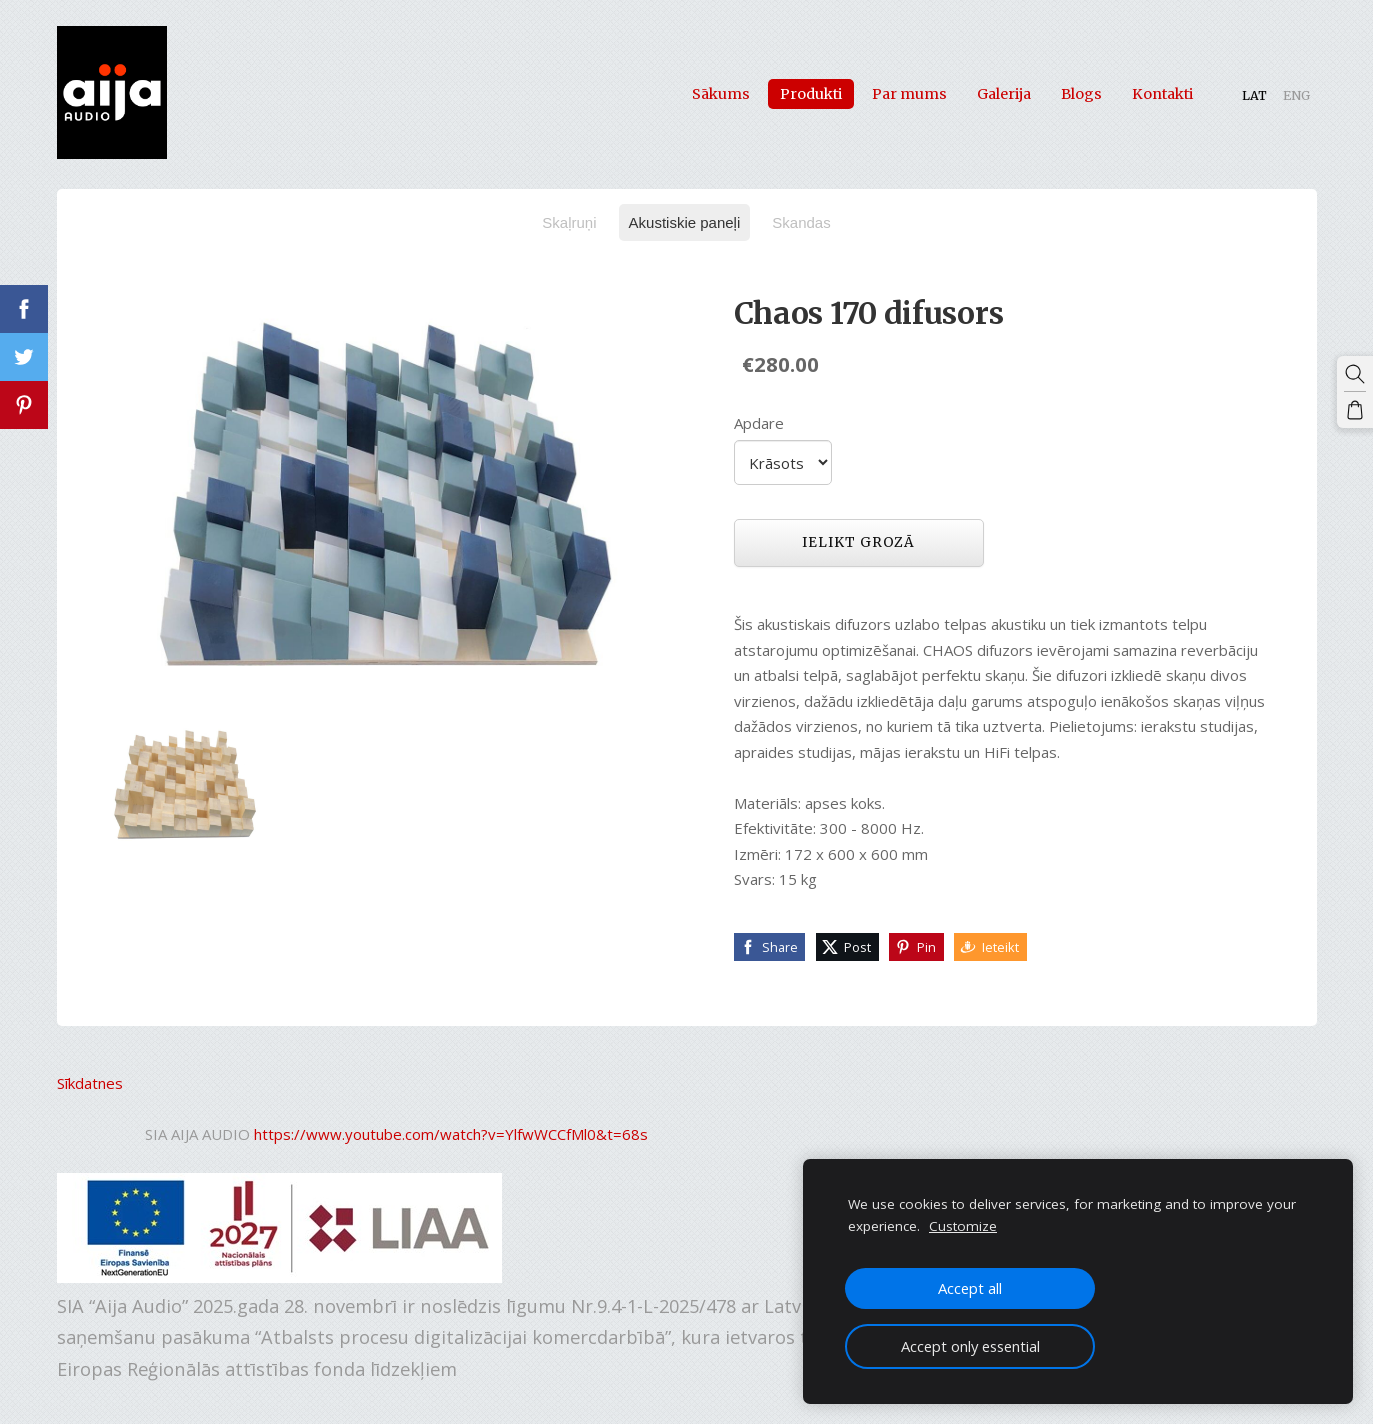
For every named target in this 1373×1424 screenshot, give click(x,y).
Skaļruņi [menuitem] (569, 222)
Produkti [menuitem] (811, 94)
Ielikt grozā (858, 542)
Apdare (759, 423)
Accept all (970, 1288)
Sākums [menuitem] (721, 94)
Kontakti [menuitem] (1162, 94)
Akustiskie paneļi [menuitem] (685, 222)
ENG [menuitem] (1296, 95)
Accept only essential (970, 1346)
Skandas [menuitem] (801, 222)
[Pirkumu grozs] (1355, 410)
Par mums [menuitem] (909, 94)
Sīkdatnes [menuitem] (90, 1083)
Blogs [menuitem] (1081, 94)
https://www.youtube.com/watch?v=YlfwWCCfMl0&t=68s (451, 1134)
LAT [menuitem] (1254, 95)
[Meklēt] (1355, 374)
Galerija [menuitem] (1004, 94)
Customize (963, 1226)
